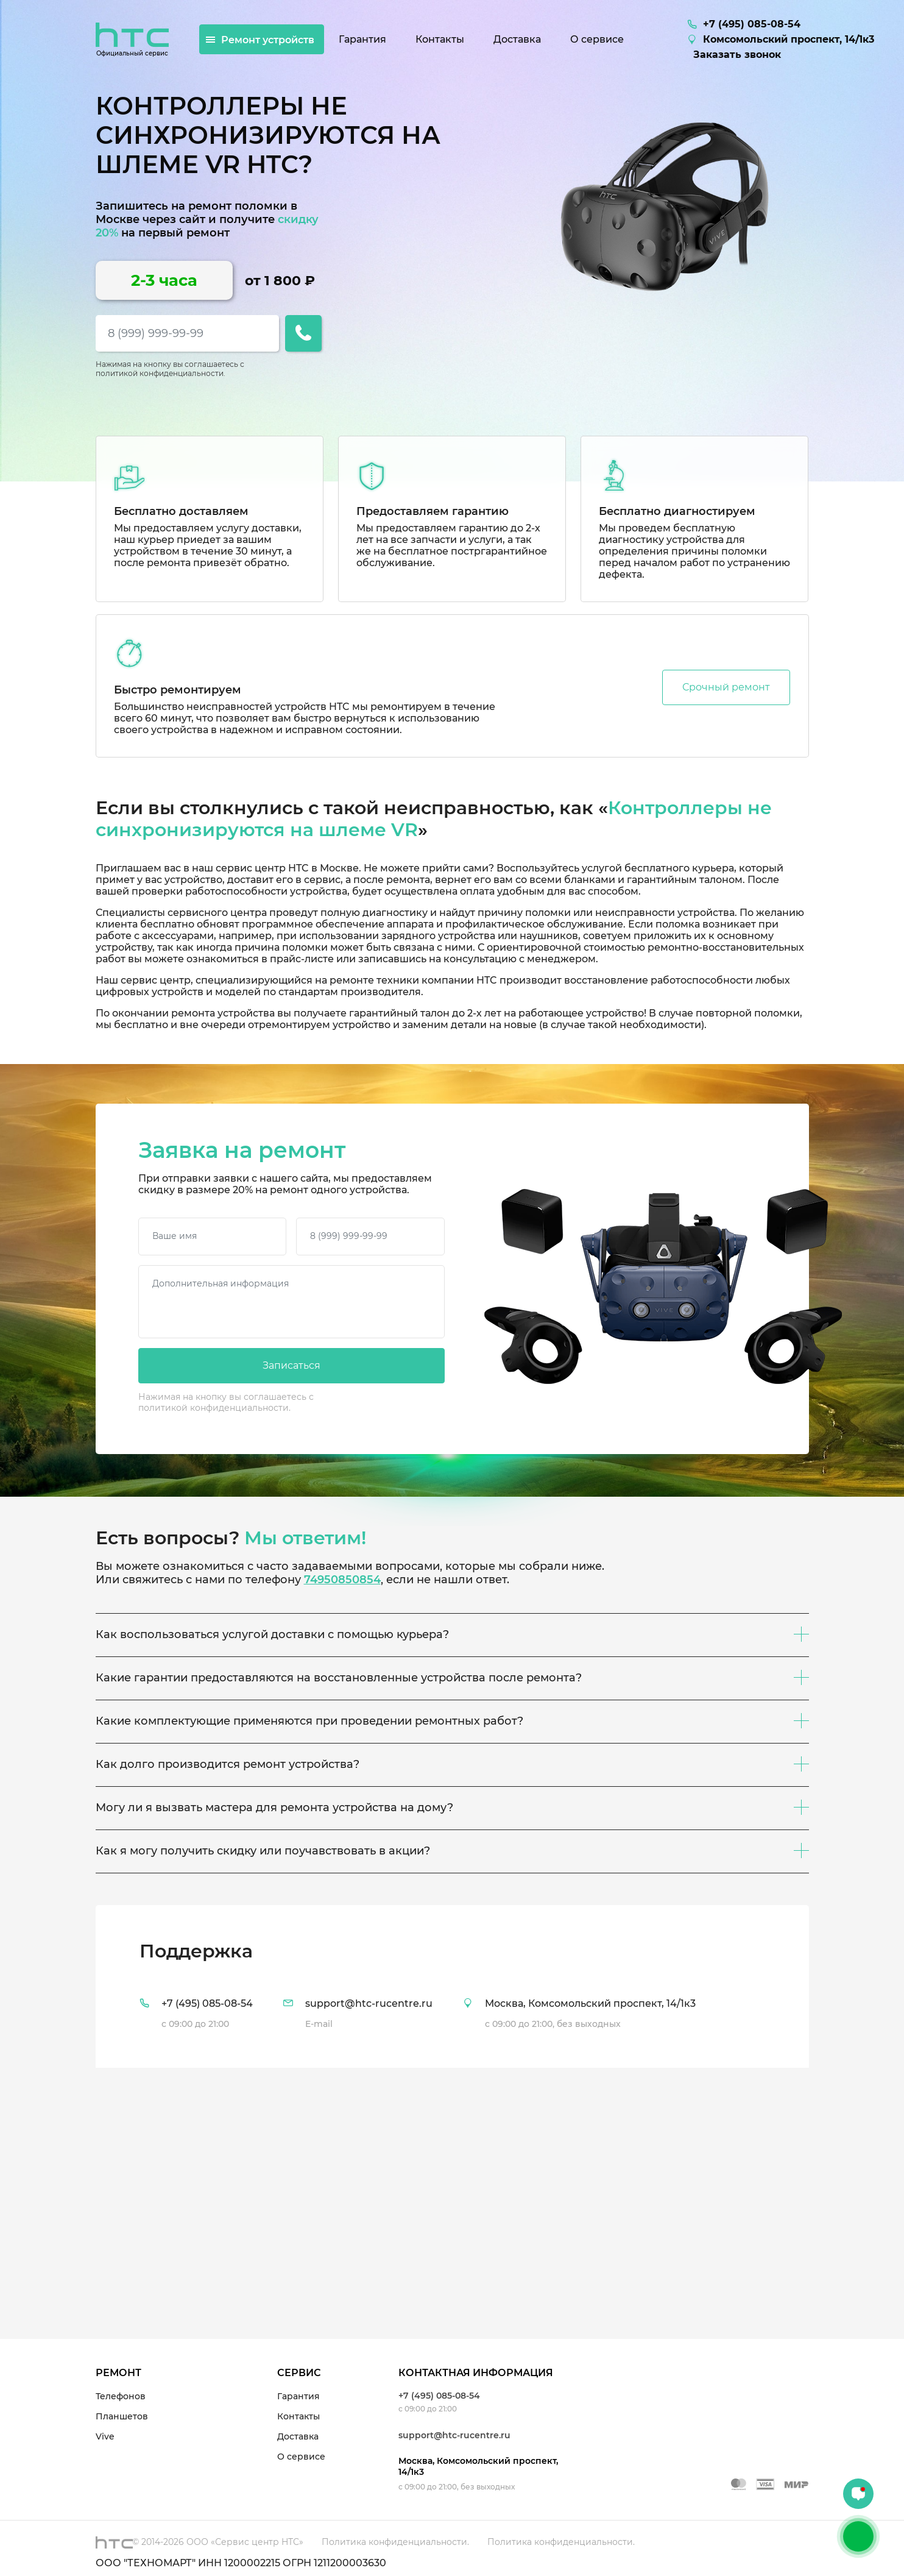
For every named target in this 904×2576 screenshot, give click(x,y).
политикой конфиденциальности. (160, 373)
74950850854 (342, 1579)
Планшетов (122, 2416)
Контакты (298, 2416)
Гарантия (298, 2396)
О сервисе (301, 2456)
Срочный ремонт (726, 687)
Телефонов (121, 2396)
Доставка (298, 2436)
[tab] (452, 1986)
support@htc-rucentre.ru (454, 2435)
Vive (105, 2436)
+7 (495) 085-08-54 (439, 2395)
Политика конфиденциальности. (395, 2541)
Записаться (291, 1365)
